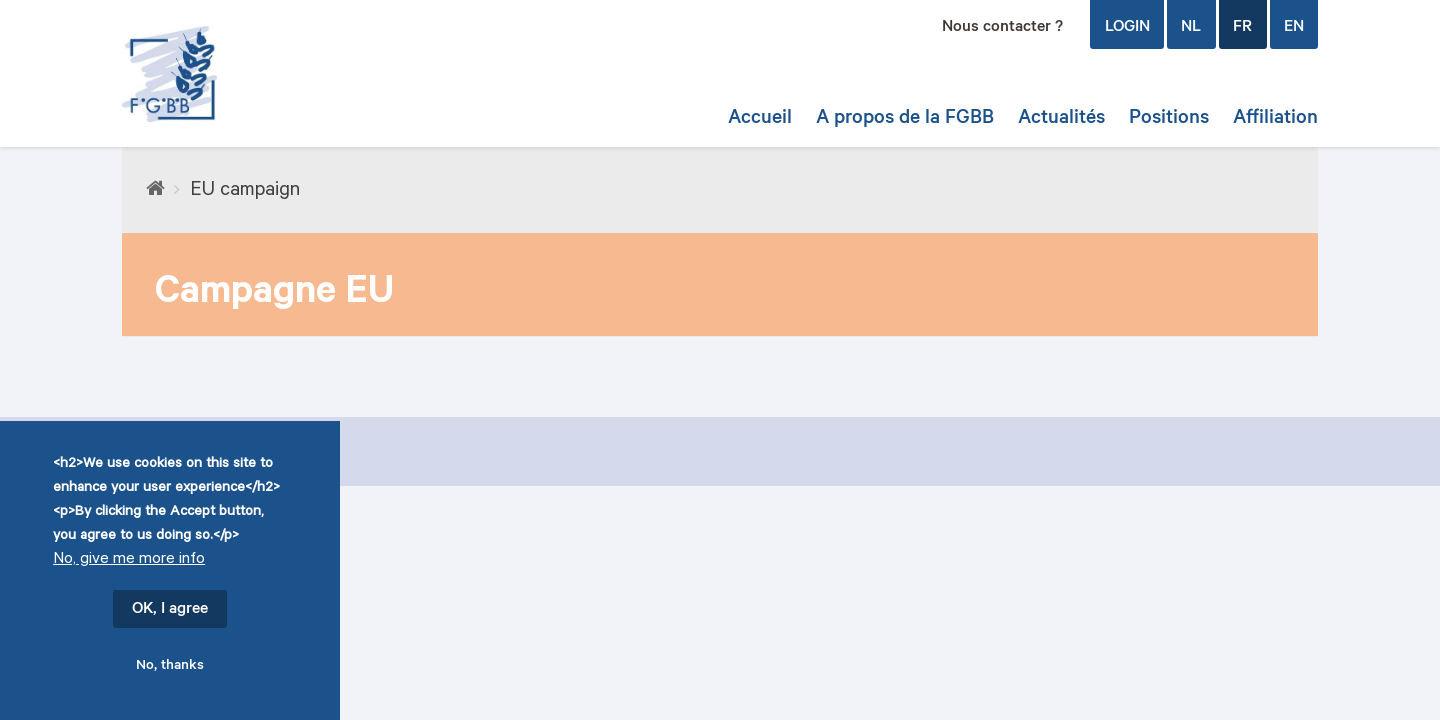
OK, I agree (170, 613)
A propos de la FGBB (905, 120)
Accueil (760, 120)
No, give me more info (129, 563)
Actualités (1061, 120)
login (1127, 28)
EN (1294, 28)
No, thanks (170, 670)
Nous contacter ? (1002, 28)
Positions (1169, 120)
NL (1191, 28)
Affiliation (1275, 120)
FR (1242, 28)
